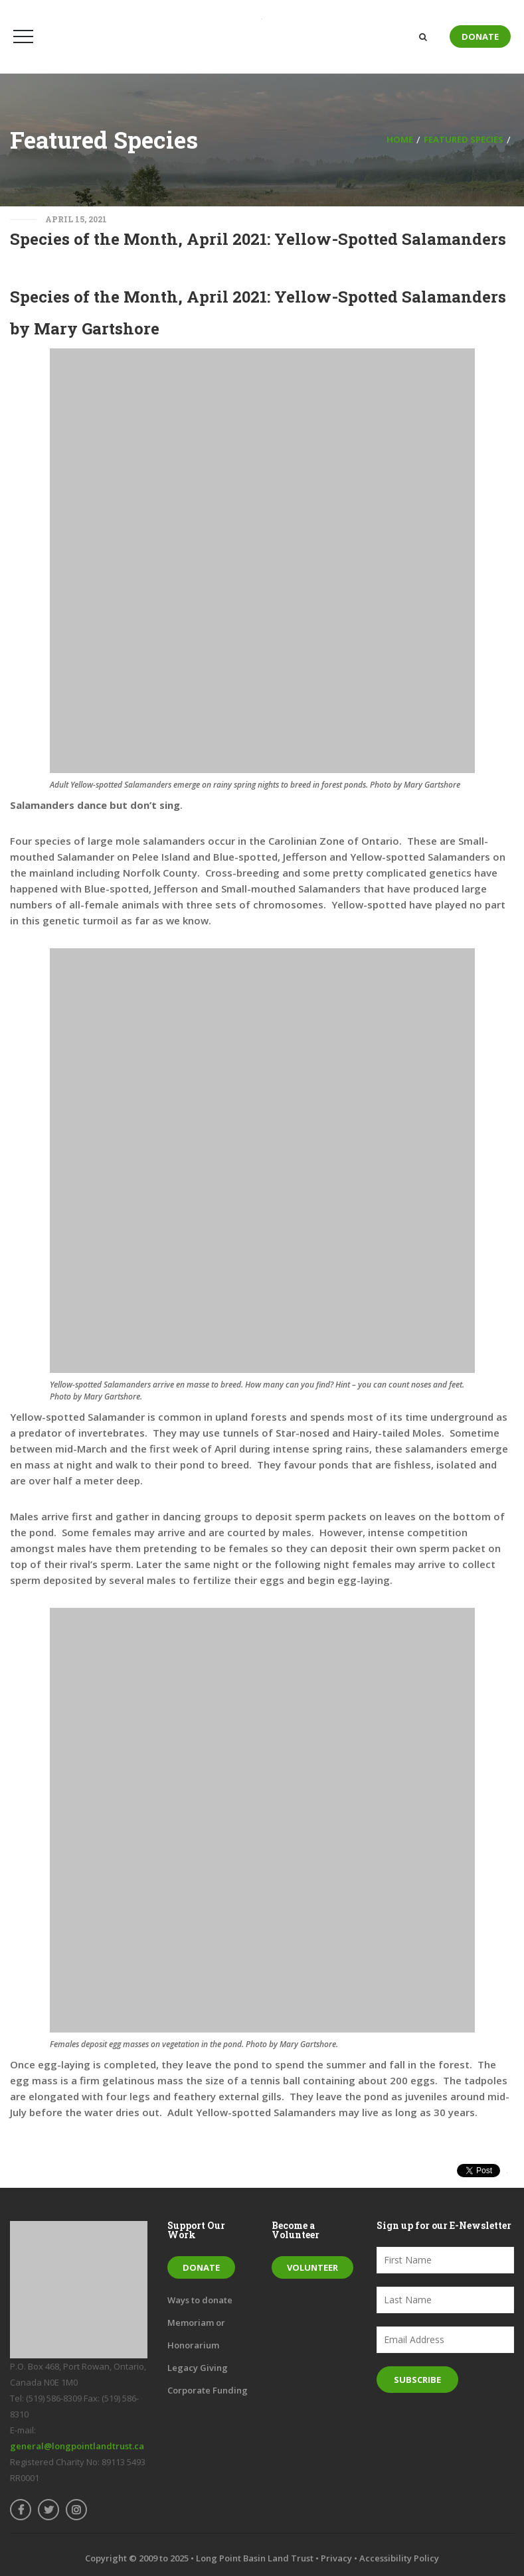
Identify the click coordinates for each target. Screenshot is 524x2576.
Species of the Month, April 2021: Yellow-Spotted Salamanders (258, 239)
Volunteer (312, 2267)
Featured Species (463, 139)
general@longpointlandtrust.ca (77, 2446)
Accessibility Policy (399, 2558)
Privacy (336, 2558)
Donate (480, 36)
